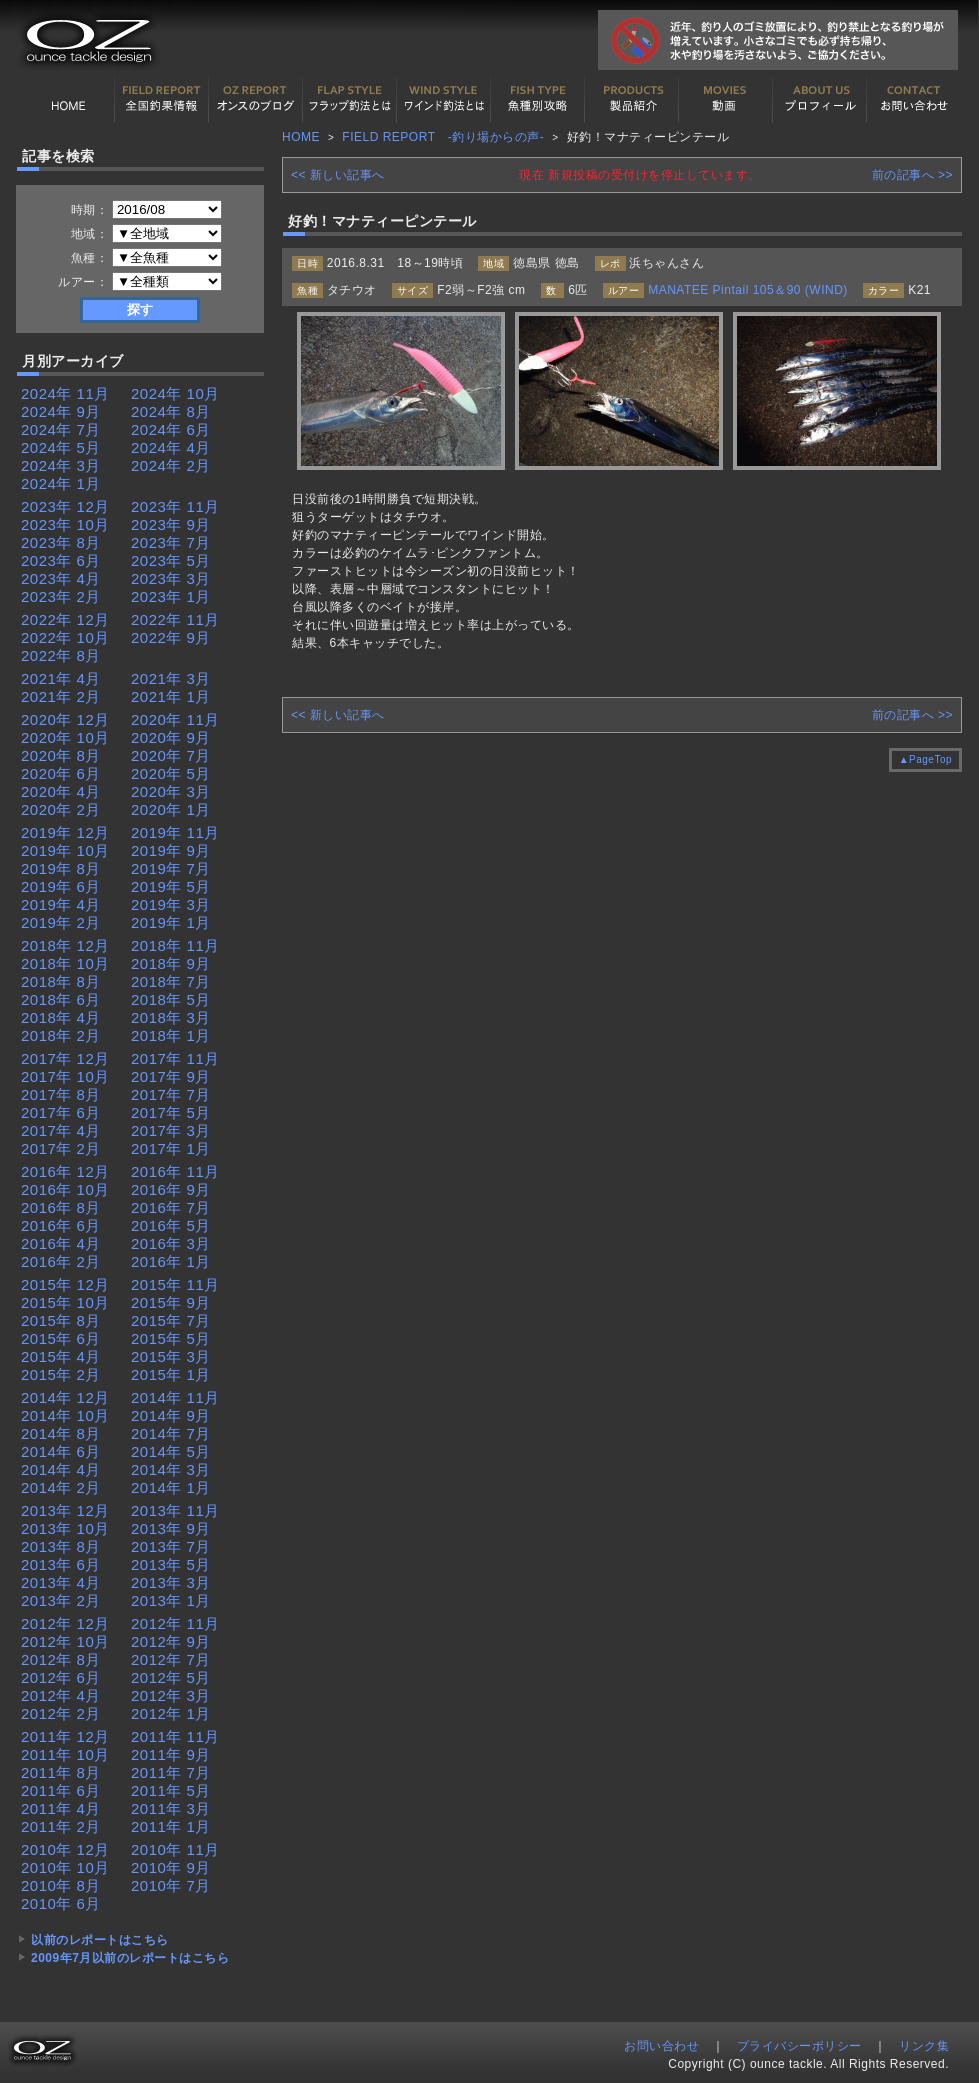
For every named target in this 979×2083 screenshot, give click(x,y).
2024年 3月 (61, 465)
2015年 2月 (61, 1374)
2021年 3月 (171, 678)
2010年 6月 (61, 1903)
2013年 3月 (171, 1582)
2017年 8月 (61, 1094)
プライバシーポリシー (799, 2046)
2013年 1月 (171, 1600)
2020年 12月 (65, 719)
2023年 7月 (171, 542)
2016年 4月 (61, 1243)
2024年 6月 (171, 429)
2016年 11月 (175, 1171)
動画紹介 (726, 99)
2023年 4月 (61, 578)
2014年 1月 (171, 1487)
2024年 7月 (61, 429)
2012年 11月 (175, 1623)
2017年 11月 (175, 1058)
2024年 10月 (175, 393)
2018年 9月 (171, 963)
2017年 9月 (171, 1076)
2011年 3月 (171, 1808)
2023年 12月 (65, 506)
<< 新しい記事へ (338, 175)
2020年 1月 (171, 809)
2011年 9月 (171, 1754)
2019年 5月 (171, 886)
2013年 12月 (65, 1510)
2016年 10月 (65, 1189)
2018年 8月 (61, 981)
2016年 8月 (61, 1207)
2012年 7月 (171, 1659)
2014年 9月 (171, 1415)
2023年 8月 (61, 542)
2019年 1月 (171, 922)
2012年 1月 (171, 1713)
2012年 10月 (65, 1641)
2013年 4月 (61, 1582)
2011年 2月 (61, 1826)
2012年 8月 (61, 1659)
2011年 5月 (171, 1790)
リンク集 (924, 2046)
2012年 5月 (171, 1677)
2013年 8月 (61, 1546)
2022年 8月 (61, 655)
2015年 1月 (171, 1374)
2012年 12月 (65, 1623)
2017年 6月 (61, 1112)
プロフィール (820, 99)
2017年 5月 (171, 1112)
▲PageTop (925, 759)
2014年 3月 (171, 1469)
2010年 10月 (65, 1867)
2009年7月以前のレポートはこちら (130, 1958)
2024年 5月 (61, 447)
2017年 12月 (65, 1058)
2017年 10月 (65, 1076)
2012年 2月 (61, 1713)
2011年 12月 (65, 1736)
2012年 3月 (171, 1695)
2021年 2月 (61, 696)
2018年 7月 (171, 981)
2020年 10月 (65, 737)
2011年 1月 (171, 1826)
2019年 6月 (61, 886)
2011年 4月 (61, 1808)
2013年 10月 (65, 1528)
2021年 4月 (61, 678)
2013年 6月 (61, 1564)
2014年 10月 (65, 1415)
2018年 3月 (171, 1017)
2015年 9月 (171, 1302)
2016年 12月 (65, 1171)
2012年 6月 (61, 1677)
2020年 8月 (61, 755)
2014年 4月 (61, 1469)
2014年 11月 (175, 1397)
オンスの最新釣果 (256, 99)
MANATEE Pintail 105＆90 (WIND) (748, 290)
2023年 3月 (171, 578)
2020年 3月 (171, 791)
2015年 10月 (65, 1302)
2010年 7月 (171, 1885)
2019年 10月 (65, 850)
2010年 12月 (65, 1849)
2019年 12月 (65, 832)
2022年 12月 (65, 619)
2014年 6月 (61, 1451)
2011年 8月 (61, 1772)
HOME (68, 99)
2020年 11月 (175, 719)
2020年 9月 (171, 737)
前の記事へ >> (912, 175)
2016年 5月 (171, 1225)
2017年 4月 (61, 1130)
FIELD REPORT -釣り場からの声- (443, 137)
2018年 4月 (61, 1017)
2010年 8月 (61, 1885)
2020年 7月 (171, 755)
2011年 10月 (65, 1754)
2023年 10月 (65, 524)
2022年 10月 (65, 637)
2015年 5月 (171, 1338)
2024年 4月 (171, 447)
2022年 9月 (171, 637)
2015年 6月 (61, 1338)
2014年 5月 (171, 1451)
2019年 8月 (61, 868)
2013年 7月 (171, 1546)
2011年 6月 (61, 1790)
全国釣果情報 (162, 99)
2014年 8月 (61, 1433)
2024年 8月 (171, 411)
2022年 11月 (175, 619)
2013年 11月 (175, 1510)
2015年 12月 (65, 1284)
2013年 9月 (171, 1528)
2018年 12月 (65, 945)
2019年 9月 (171, 850)
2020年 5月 (171, 773)
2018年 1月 (171, 1035)
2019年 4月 (61, 904)
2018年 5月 (171, 999)
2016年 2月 (61, 1261)
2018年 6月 (61, 999)
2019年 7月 (171, 868)
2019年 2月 (61, 922)
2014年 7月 (171, 1433)
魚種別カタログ (538, 99)
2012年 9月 (171, 1641)
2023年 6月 (61, 560)
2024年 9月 (61, 411)
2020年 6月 (61, 773)
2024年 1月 (61, 483)
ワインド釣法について (444, 99)
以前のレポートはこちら (100, 1940)
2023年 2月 (61, 596)
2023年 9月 (171, 524)
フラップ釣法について (350, 99)
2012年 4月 (61, 1695)
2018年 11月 (175, 945)
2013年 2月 (61, 1600)
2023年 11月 (175, 506)
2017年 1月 (171, 1148)
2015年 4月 (61, 1356)
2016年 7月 (171, 1207)
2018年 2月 (61, 1035)
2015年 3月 (171, 1356)
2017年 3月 (171, 1130)
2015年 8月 (61, 1320)
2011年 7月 (171, 1772)
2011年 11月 (175, 1736)
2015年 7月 (171, 1320)
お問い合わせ (914, 99)
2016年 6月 (61, 1225)
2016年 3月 (171, 1243)
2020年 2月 (61, 809)
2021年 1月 (171, 696)
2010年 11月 (175, 1849)
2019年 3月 (171, 904)
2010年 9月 (171, 1867)
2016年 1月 (171, 1261)
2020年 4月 (61, 791)
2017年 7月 (171, 1094)
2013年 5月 (171, 1564)
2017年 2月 (61, 1148)
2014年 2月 (61, 1487)
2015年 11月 (175, 1284)
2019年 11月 (175, 832)
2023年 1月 (171, 596)
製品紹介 (632, 99)
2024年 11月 (65, 393)
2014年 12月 (65, 1397)
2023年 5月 (171, 560)
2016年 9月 (171, 1189)
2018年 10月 (65, 963)
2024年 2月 (171, 465)
